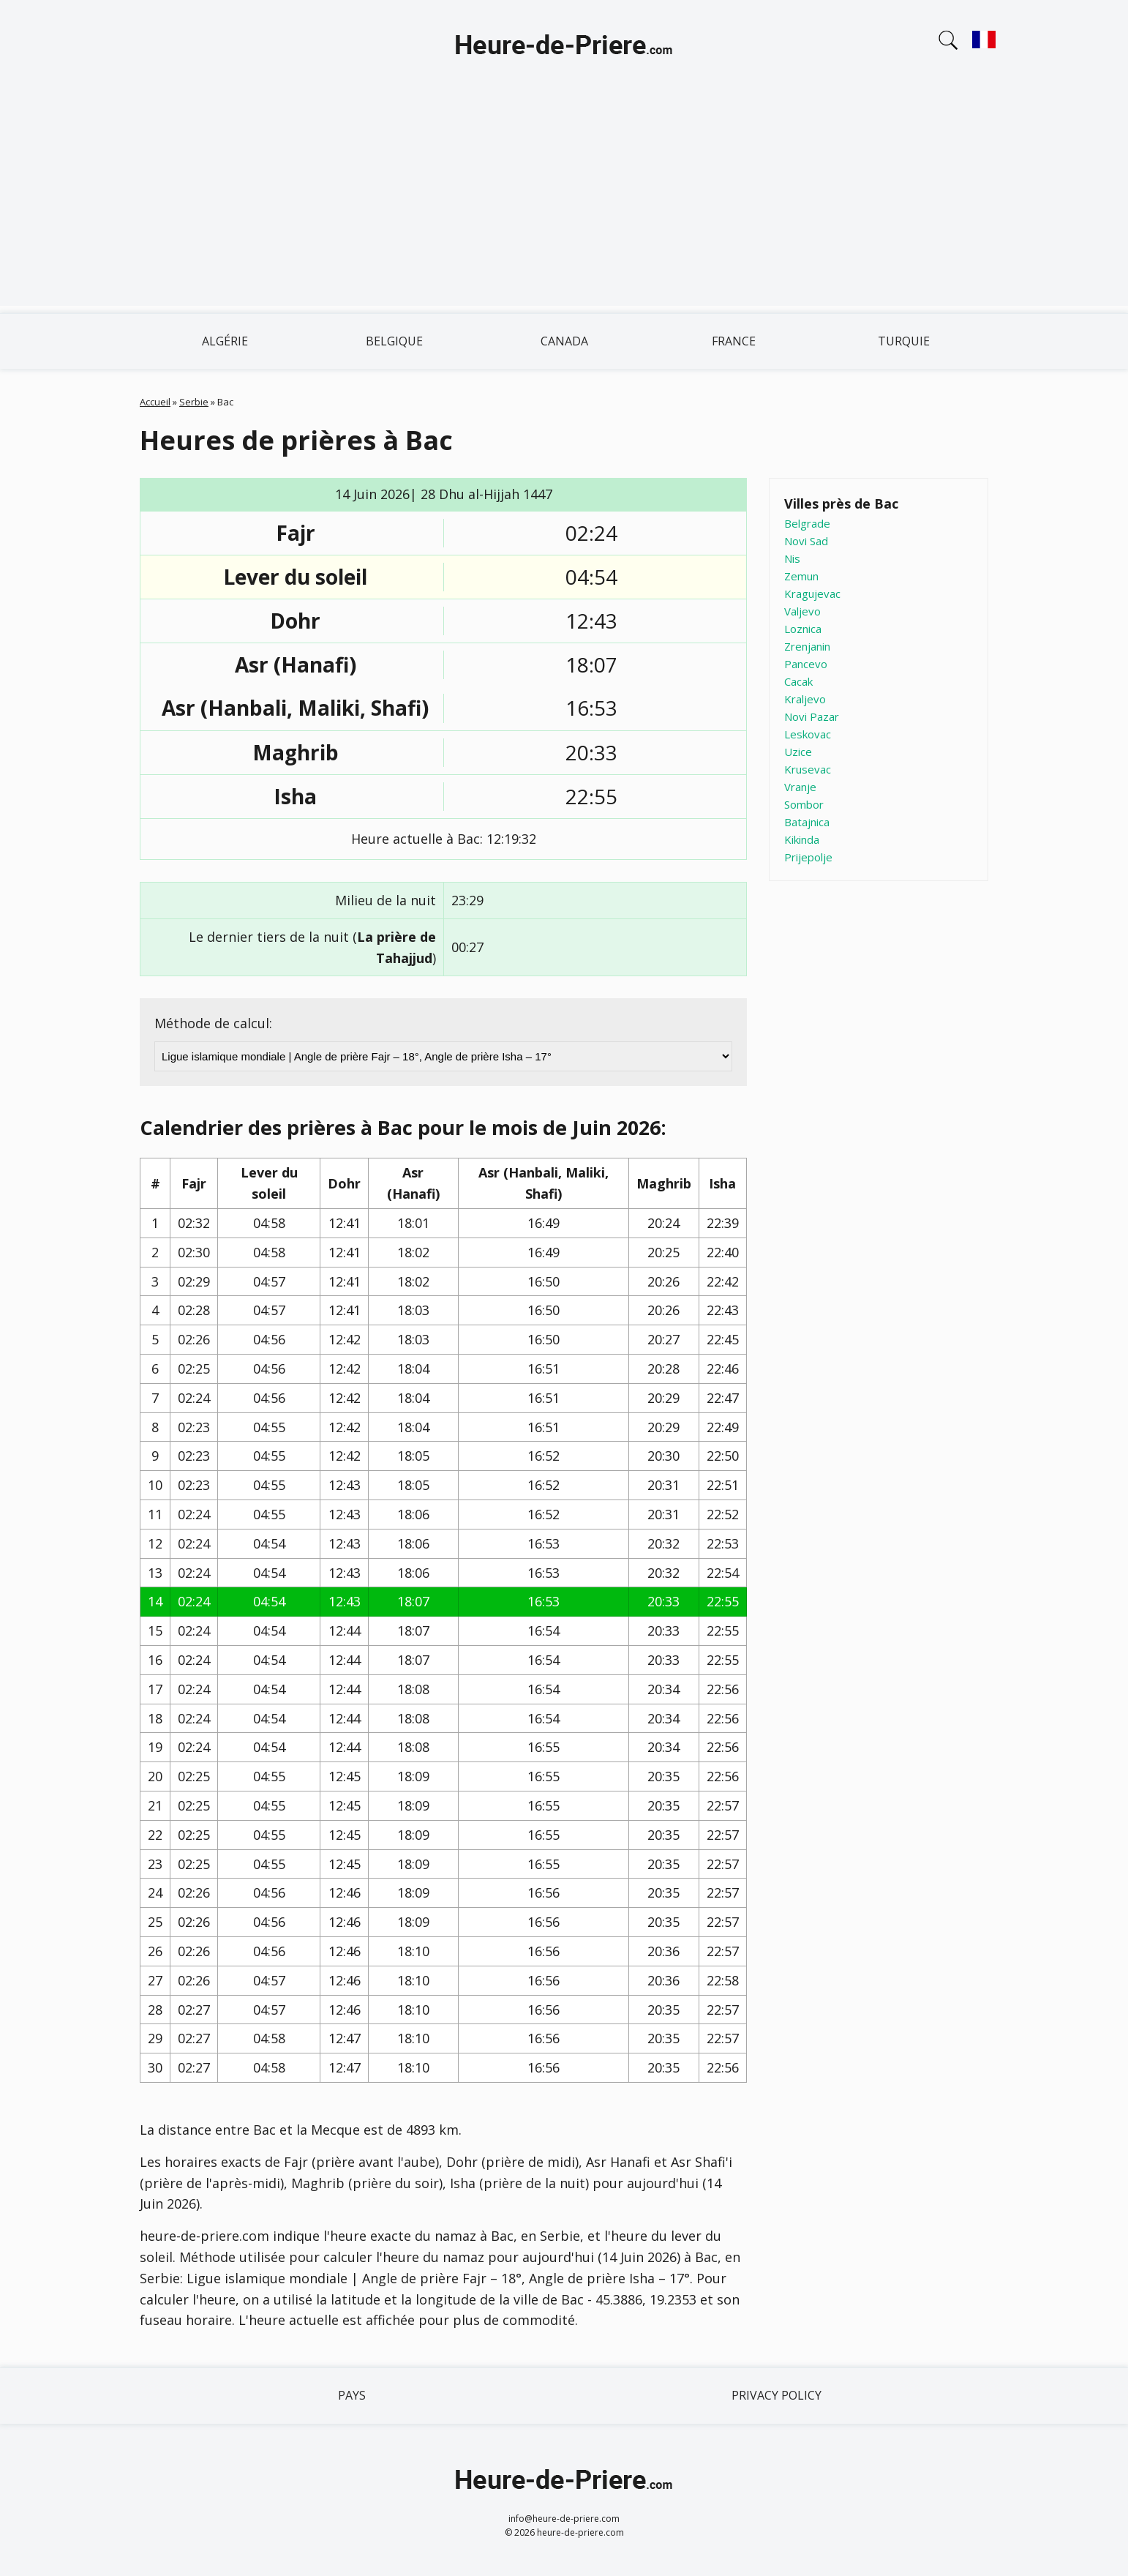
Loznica (802, 628)
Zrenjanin (807, 646)
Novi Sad (806, 540)
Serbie (193, 401)
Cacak (798, 681)
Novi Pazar (811, 716)
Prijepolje (808, 857)
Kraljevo (805, 699)
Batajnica (807, 822)
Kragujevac (812, 593)
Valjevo (802, 611)
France (734, 341)
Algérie (225, 341)
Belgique (394, 341)
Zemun (801, 576)
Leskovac (807, 734)
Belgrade (807, 523)
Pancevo (805, 663)
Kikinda (801, 839)
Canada (564, 341)
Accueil (155, 401)
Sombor (804, 804)
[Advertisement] (564, 203)
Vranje (800, 786)
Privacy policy (776, 2395)
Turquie (904, 341)
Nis (792, 558)
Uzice (798, 751)
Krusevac (807, 769)
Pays (352, 2395)
